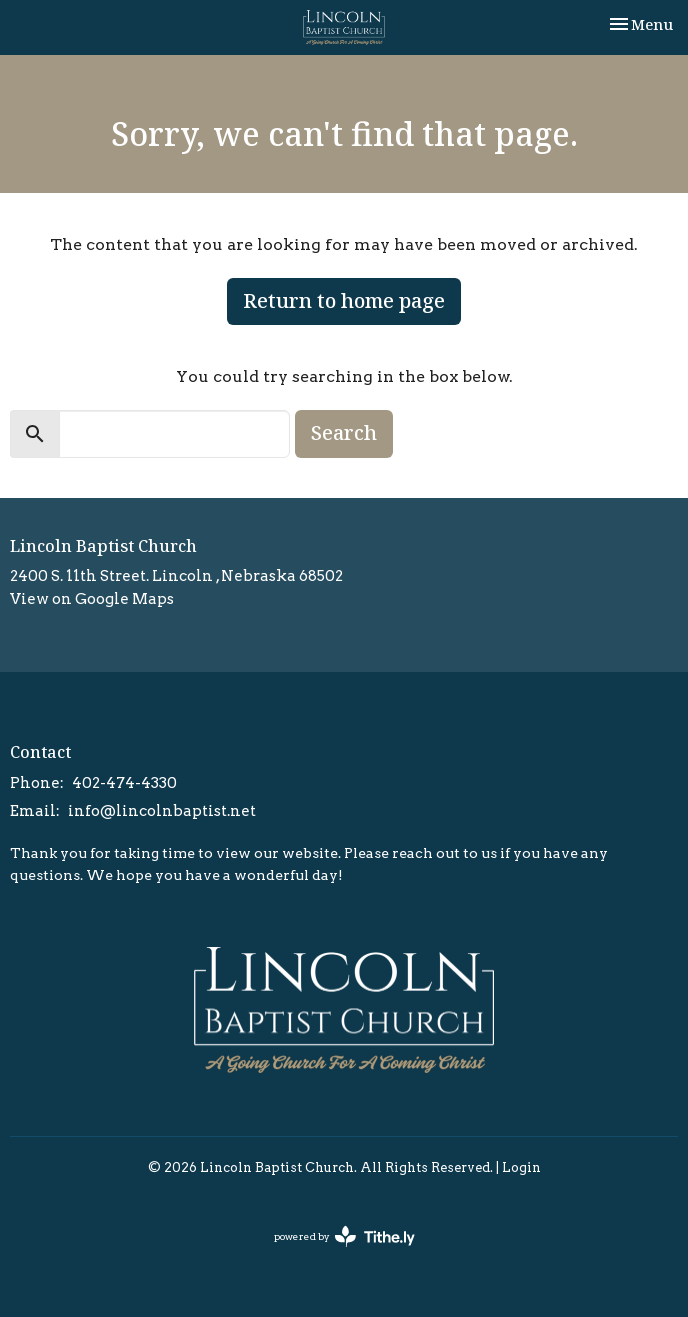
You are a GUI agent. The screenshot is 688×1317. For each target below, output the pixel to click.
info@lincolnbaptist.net (162, 811)
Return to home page (344, 300)
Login (521, 1167)
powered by (344, 1236)
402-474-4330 (124, 783)
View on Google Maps (92, 599)
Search (344, 432)
